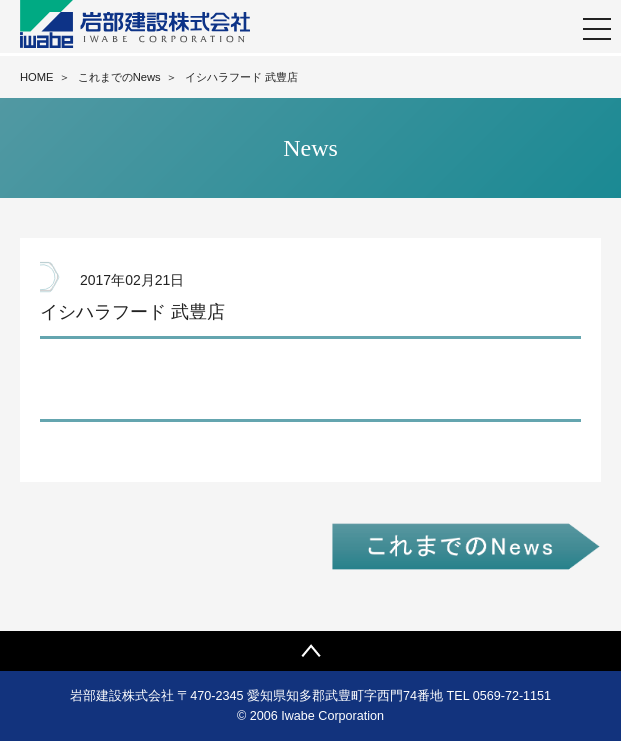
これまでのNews (119, 77)
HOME (37, 77)
